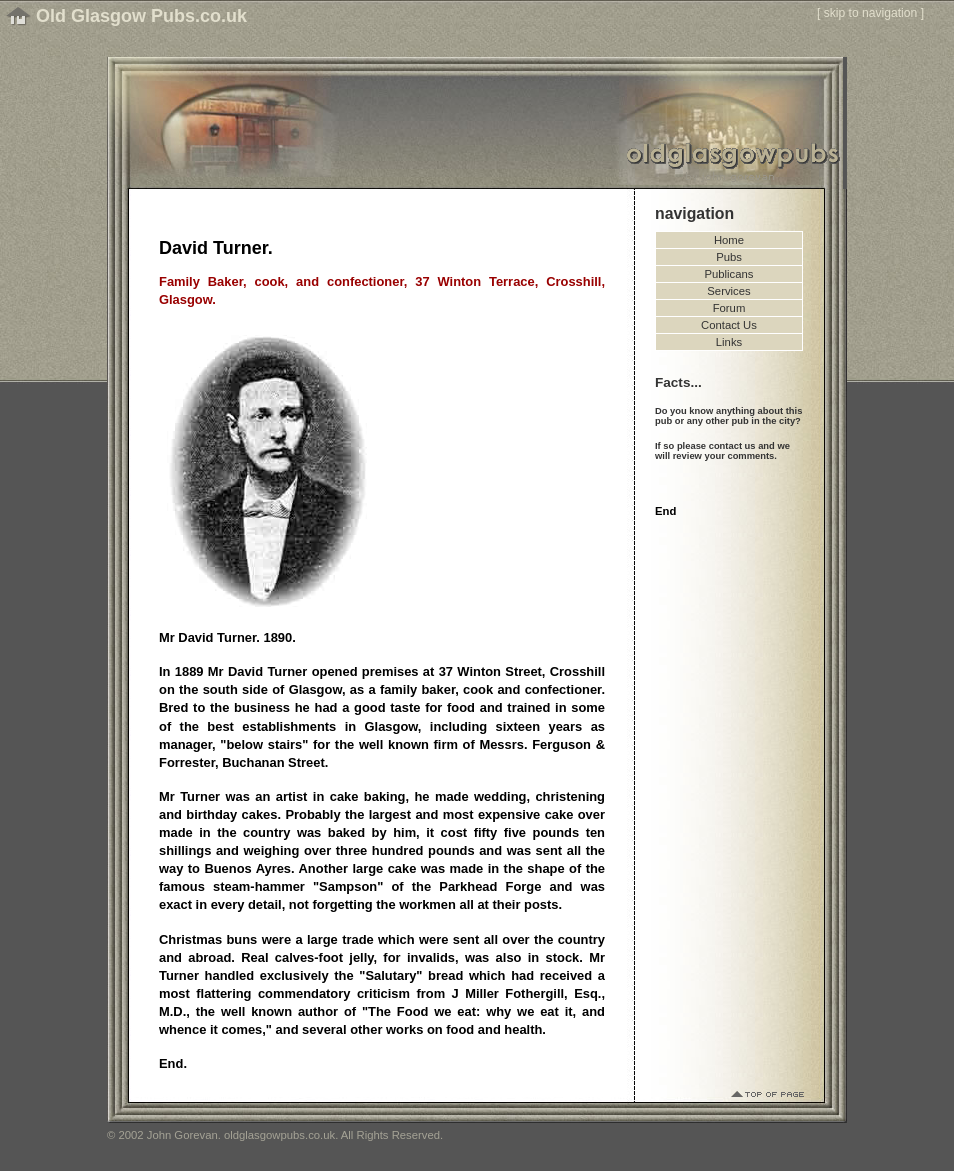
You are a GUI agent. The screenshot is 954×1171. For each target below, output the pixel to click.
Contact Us (729, 325)
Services (728, 291)
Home (729, 240)
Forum (729, 308)
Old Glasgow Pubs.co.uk (141, 16)
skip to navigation (871, 13)
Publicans (729, 274)
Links (729, 342)
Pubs (729, 257)
